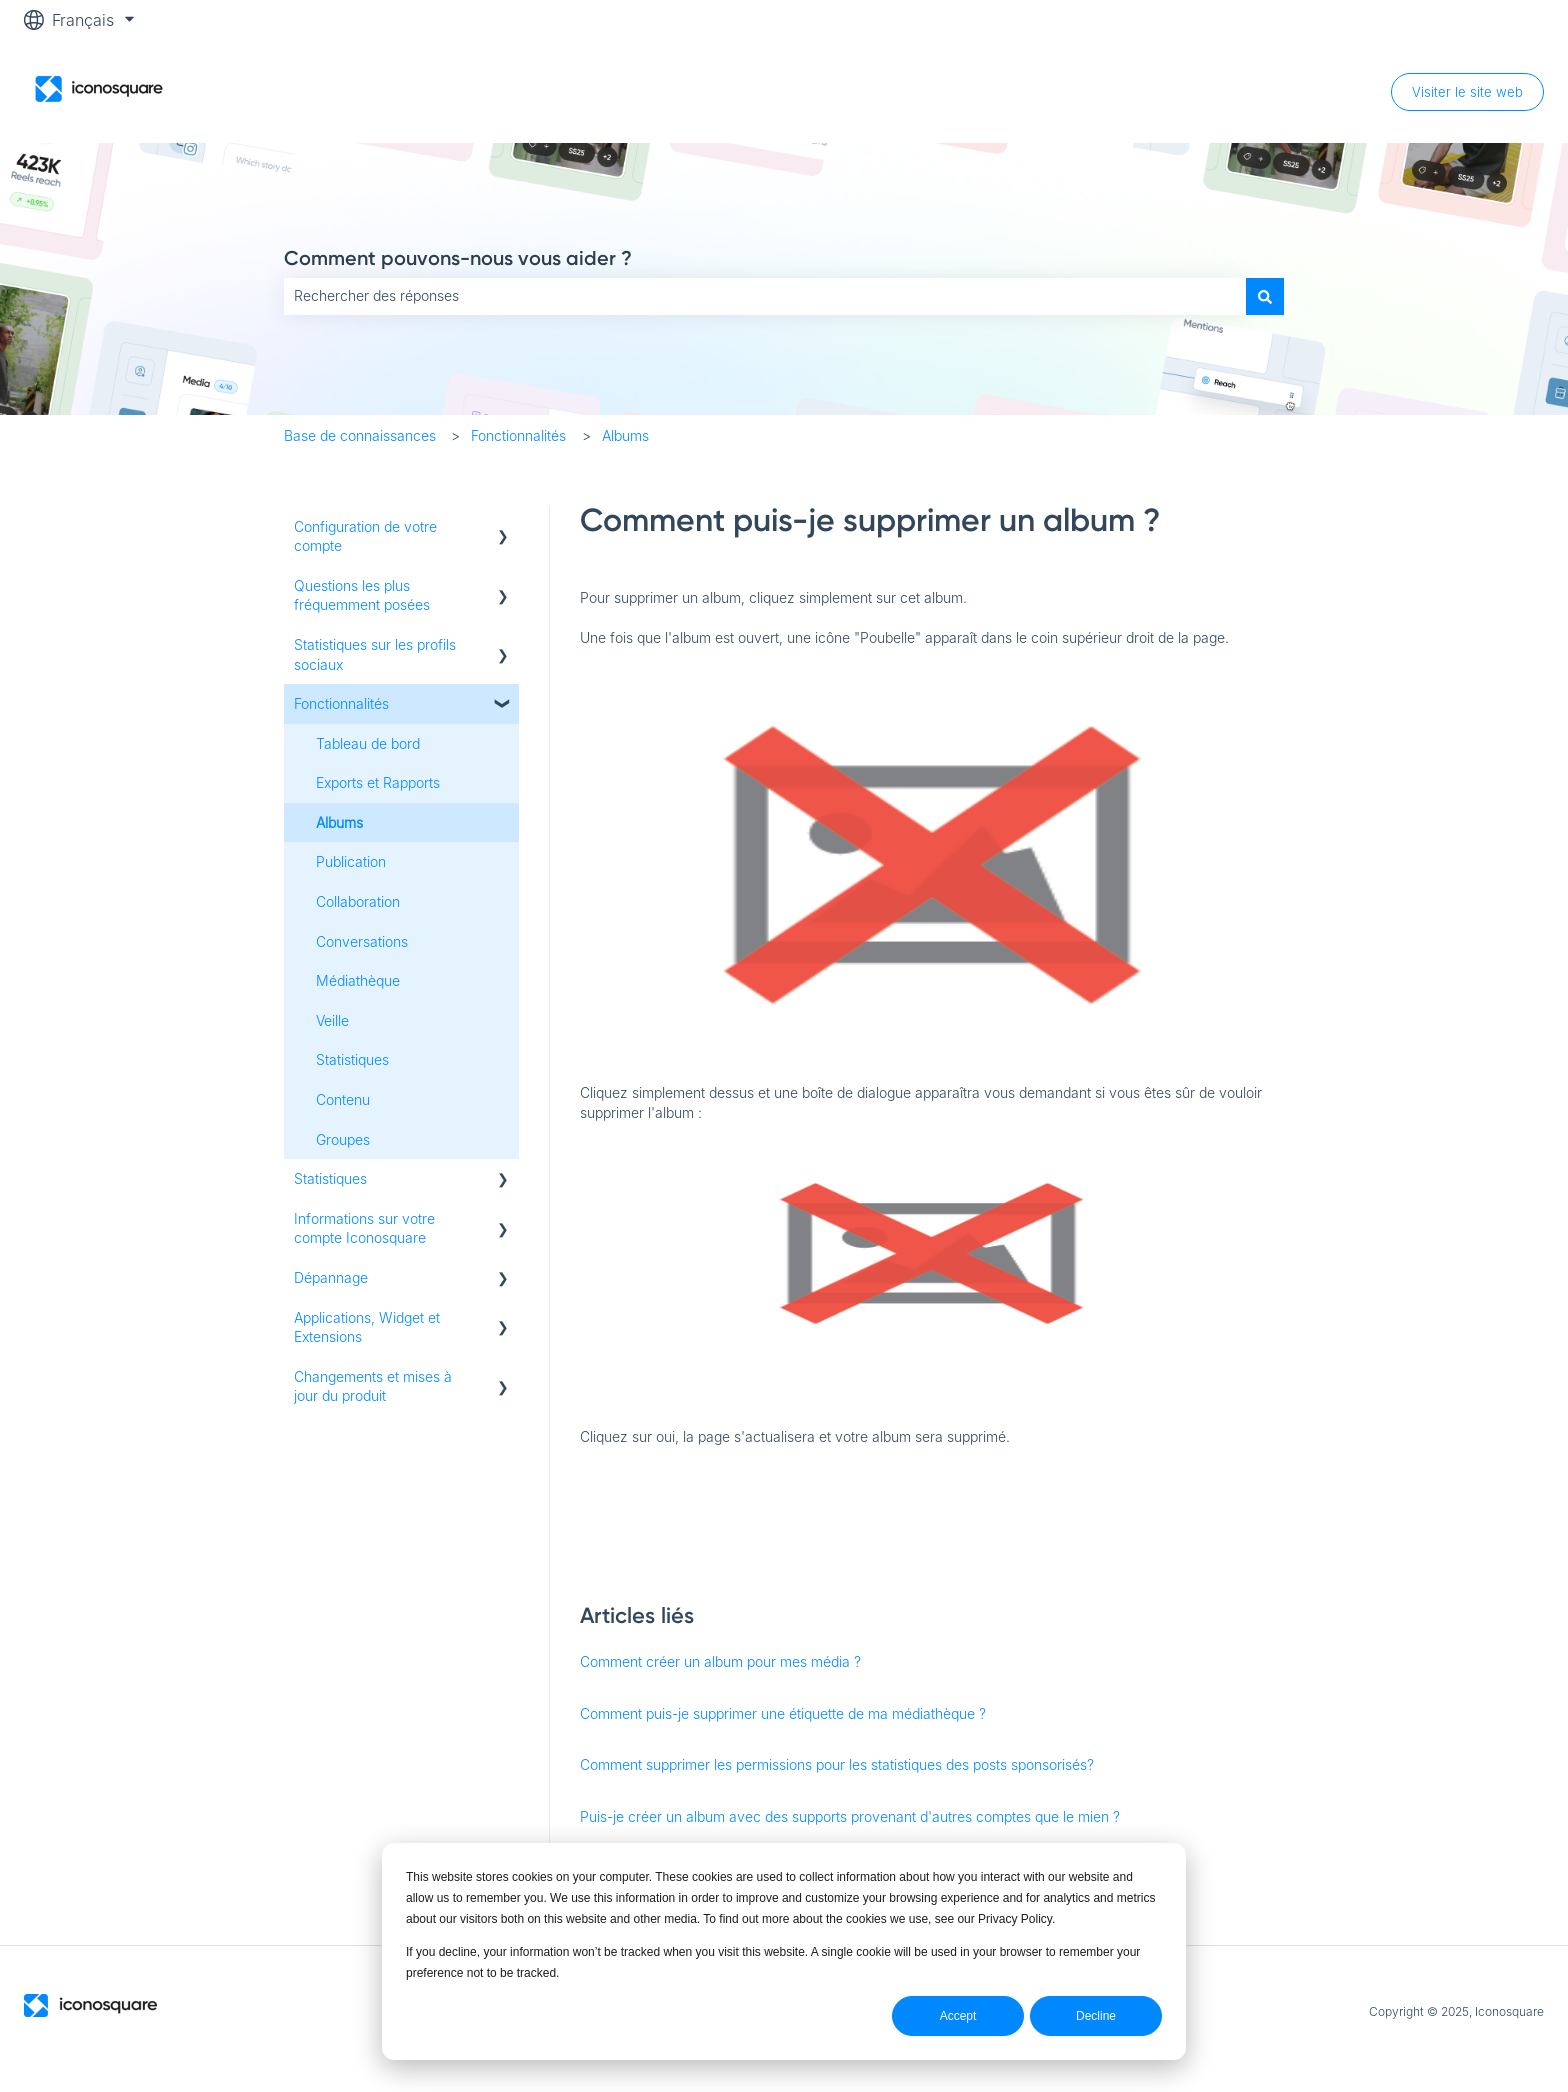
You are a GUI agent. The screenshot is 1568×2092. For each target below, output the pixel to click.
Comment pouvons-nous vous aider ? (458, 258)
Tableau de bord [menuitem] (368, 743)
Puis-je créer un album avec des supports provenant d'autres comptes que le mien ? (850, 1816)
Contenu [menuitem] (343, 1099)
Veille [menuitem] (332, 1020)
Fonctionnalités (518, 435)
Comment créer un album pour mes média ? (720, 1661)
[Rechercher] (1265, 296)
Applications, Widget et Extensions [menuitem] (367, 1327)
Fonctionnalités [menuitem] (341, 703)
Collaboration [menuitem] (358, 901)
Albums (625, 435)
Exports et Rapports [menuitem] (378, 782)
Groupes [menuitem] (343, 1139)
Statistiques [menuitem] (352, 1059)
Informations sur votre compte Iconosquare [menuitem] (364, 1228)
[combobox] (765, 296)
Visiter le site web (1467, 92)
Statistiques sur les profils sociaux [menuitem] (375, 654)
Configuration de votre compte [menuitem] (365, 536)
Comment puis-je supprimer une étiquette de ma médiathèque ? (783, 1713)
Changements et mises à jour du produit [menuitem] (373, 1386)
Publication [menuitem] (351, 861)
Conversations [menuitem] (362, 941)
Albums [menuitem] (339, 822)
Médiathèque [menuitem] (358, 980)
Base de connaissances (360, 435)
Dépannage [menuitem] (331, 1277)
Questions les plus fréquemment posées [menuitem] (362, 595)
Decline (1096, 2016)
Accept (958, 2016)
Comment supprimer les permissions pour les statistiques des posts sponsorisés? (837, 1764)
